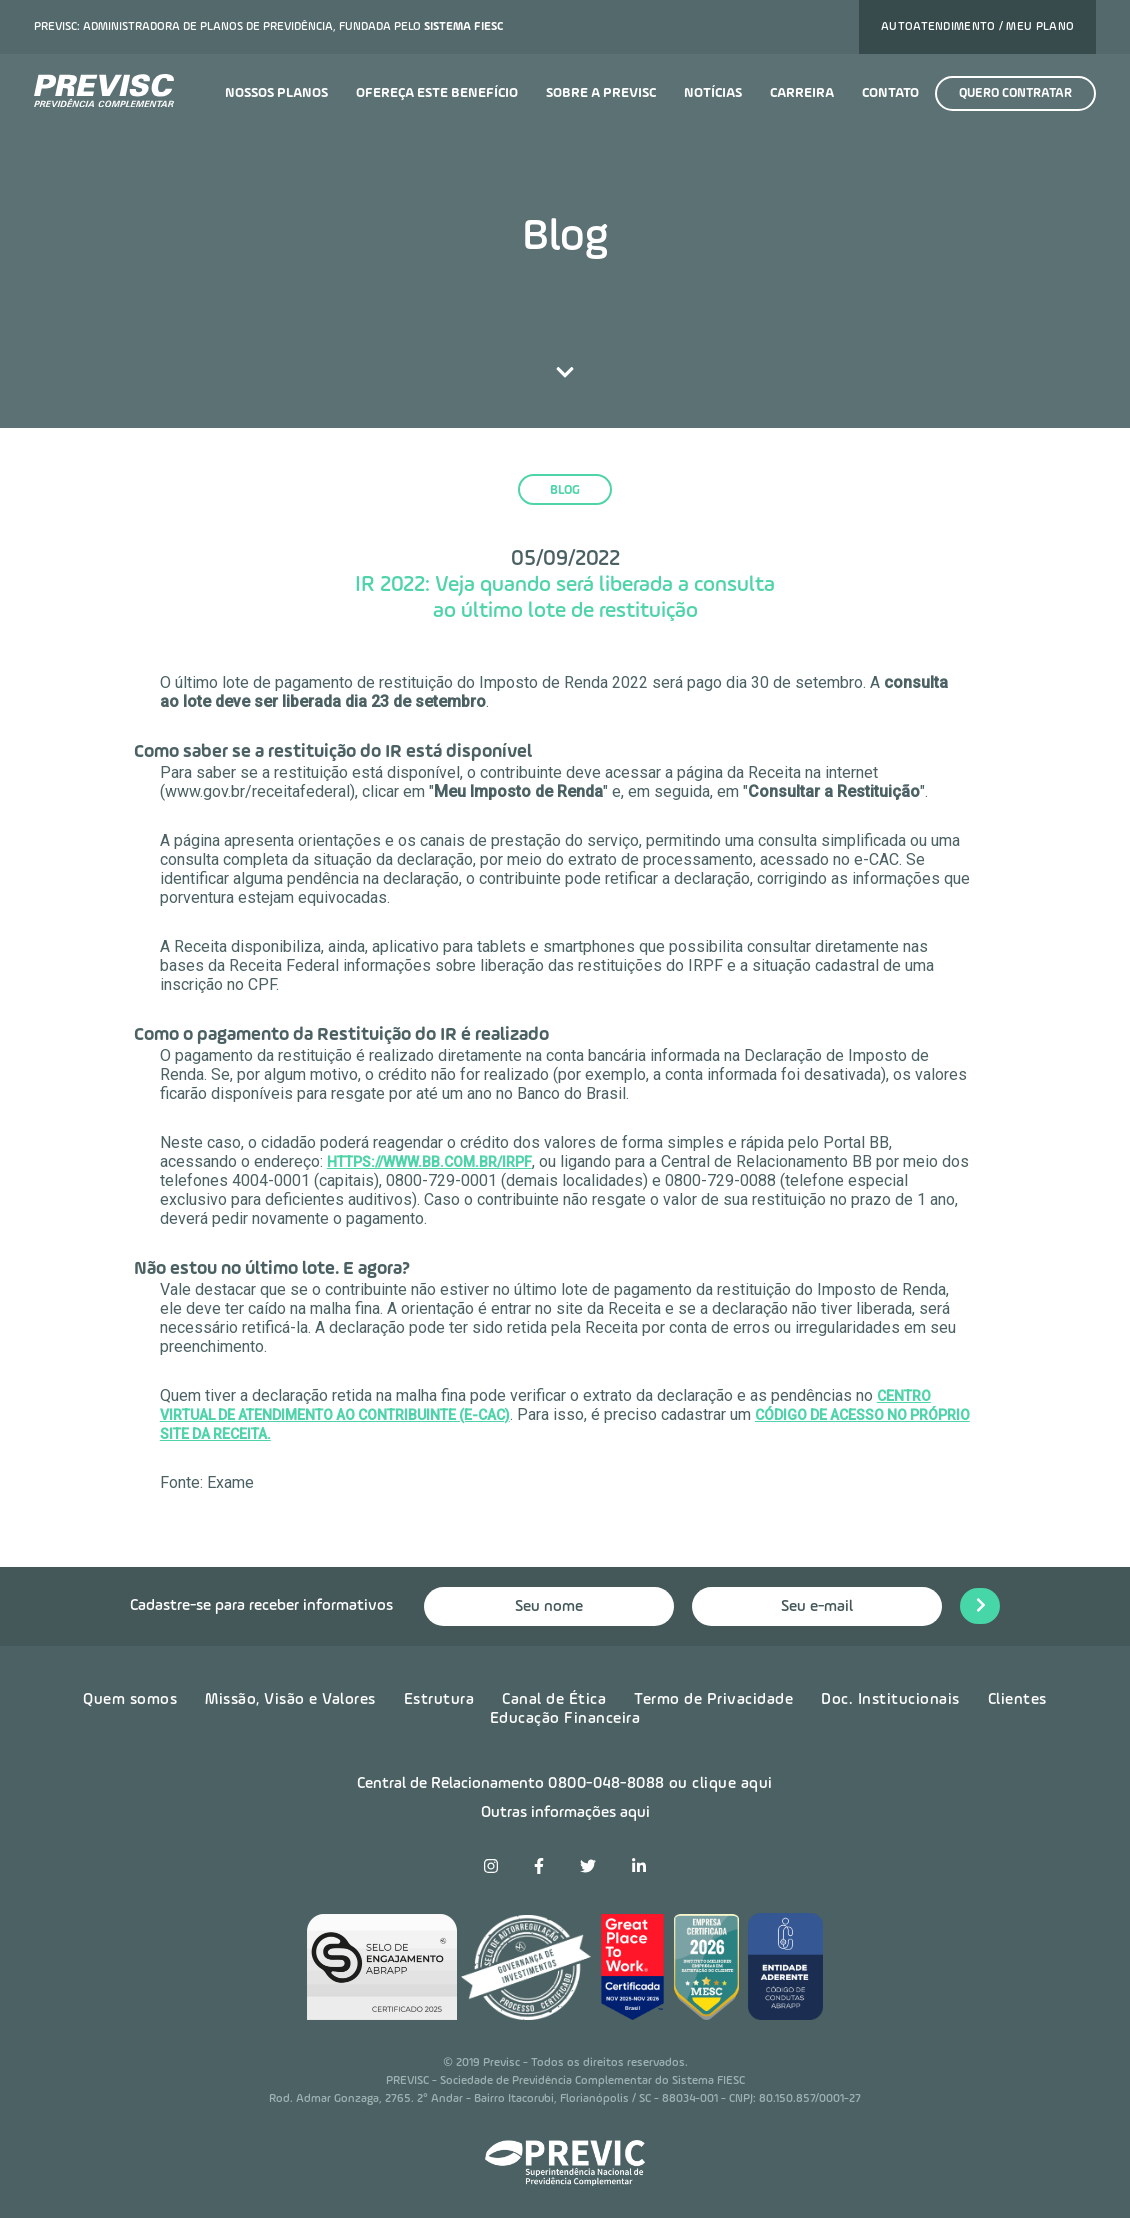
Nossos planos (276, 93)
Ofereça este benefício (437, 93)
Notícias (713, 93)
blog (565, 490)
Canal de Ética (554, 1700)
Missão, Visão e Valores (290, 1700)
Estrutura (439, 1700)
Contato (890, 93)
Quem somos (130, 1700)
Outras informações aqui (565, 1813)
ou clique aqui (721, 1784)
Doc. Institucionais (890, 1700)
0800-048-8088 (606, 1784)
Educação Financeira (565, 1719)
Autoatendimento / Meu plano (977, 27)
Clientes (1017, 1700)
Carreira (802, 93)
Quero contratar (1015, 93)
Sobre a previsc (601, 93)
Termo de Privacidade (713, 1700)
